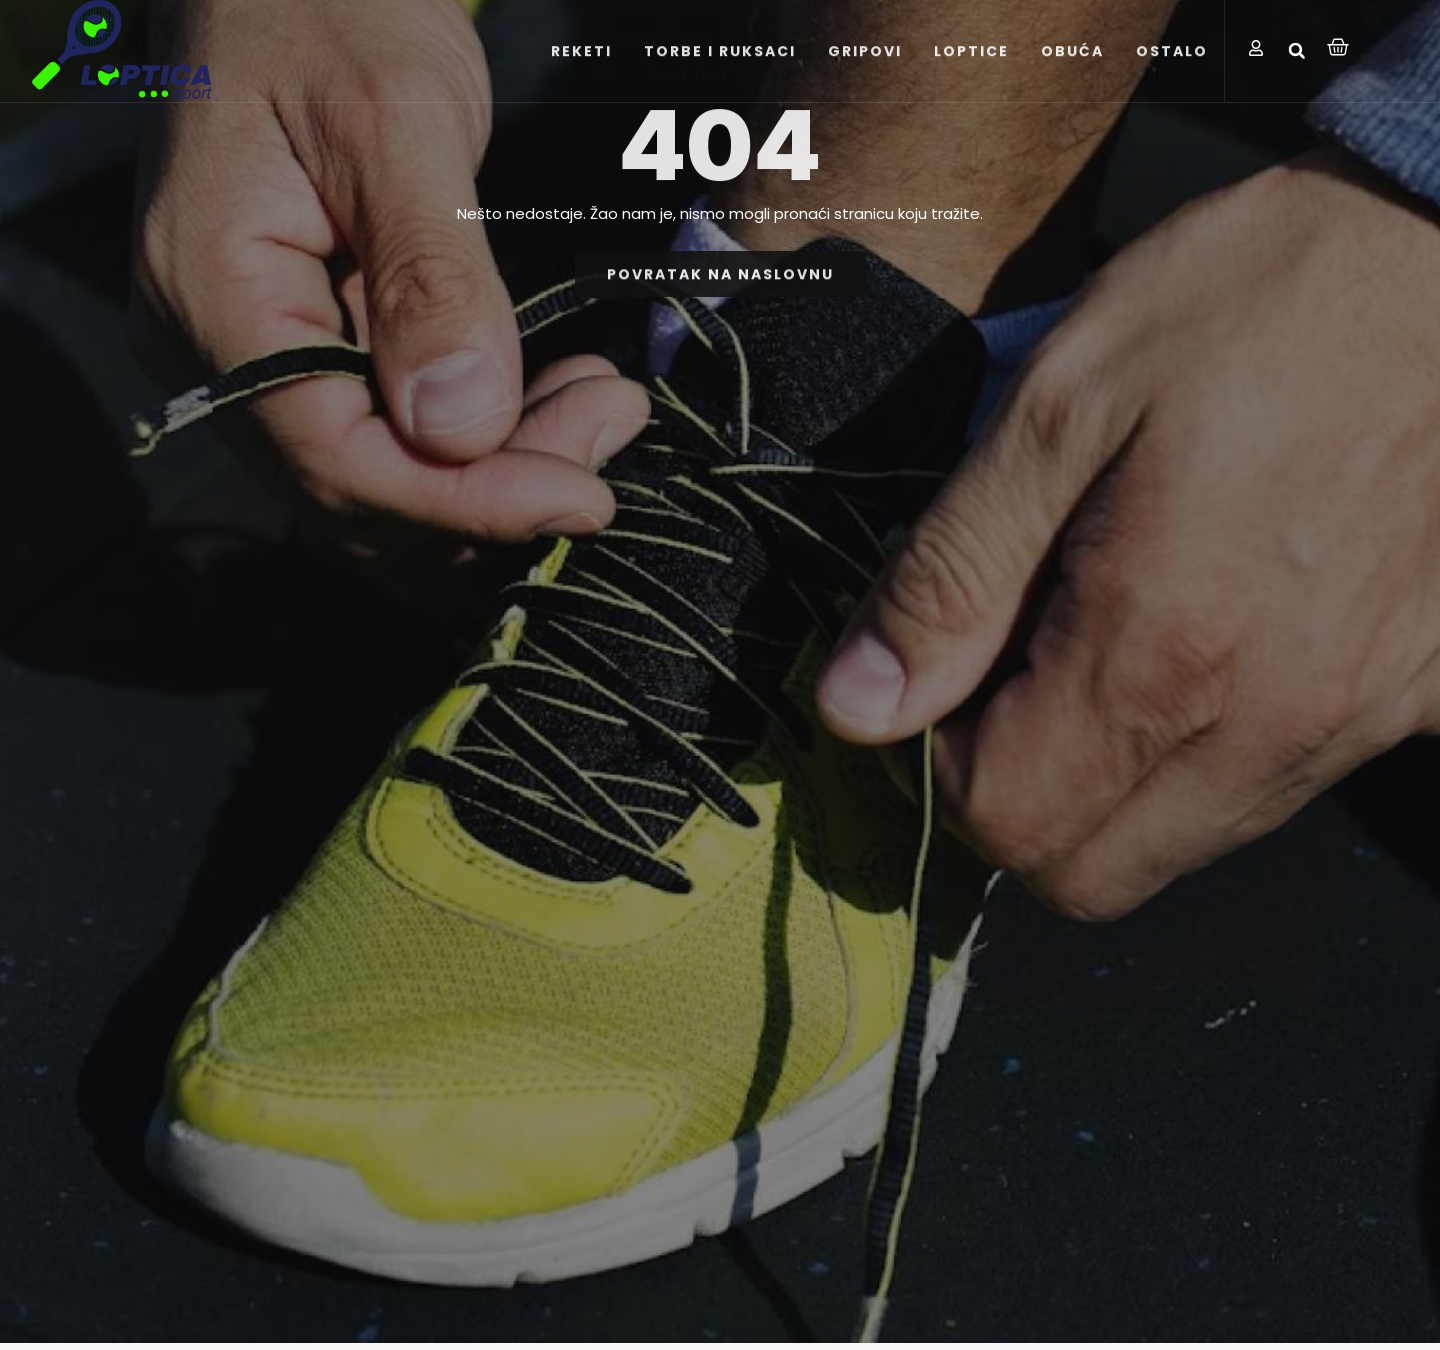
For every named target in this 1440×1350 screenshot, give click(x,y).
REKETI (581, 62)
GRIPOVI (865, 62)
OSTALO (1172, 62)
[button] (1297, 51)
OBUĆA (1072, 62)
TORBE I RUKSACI (720, 62)
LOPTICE (971, 62)
